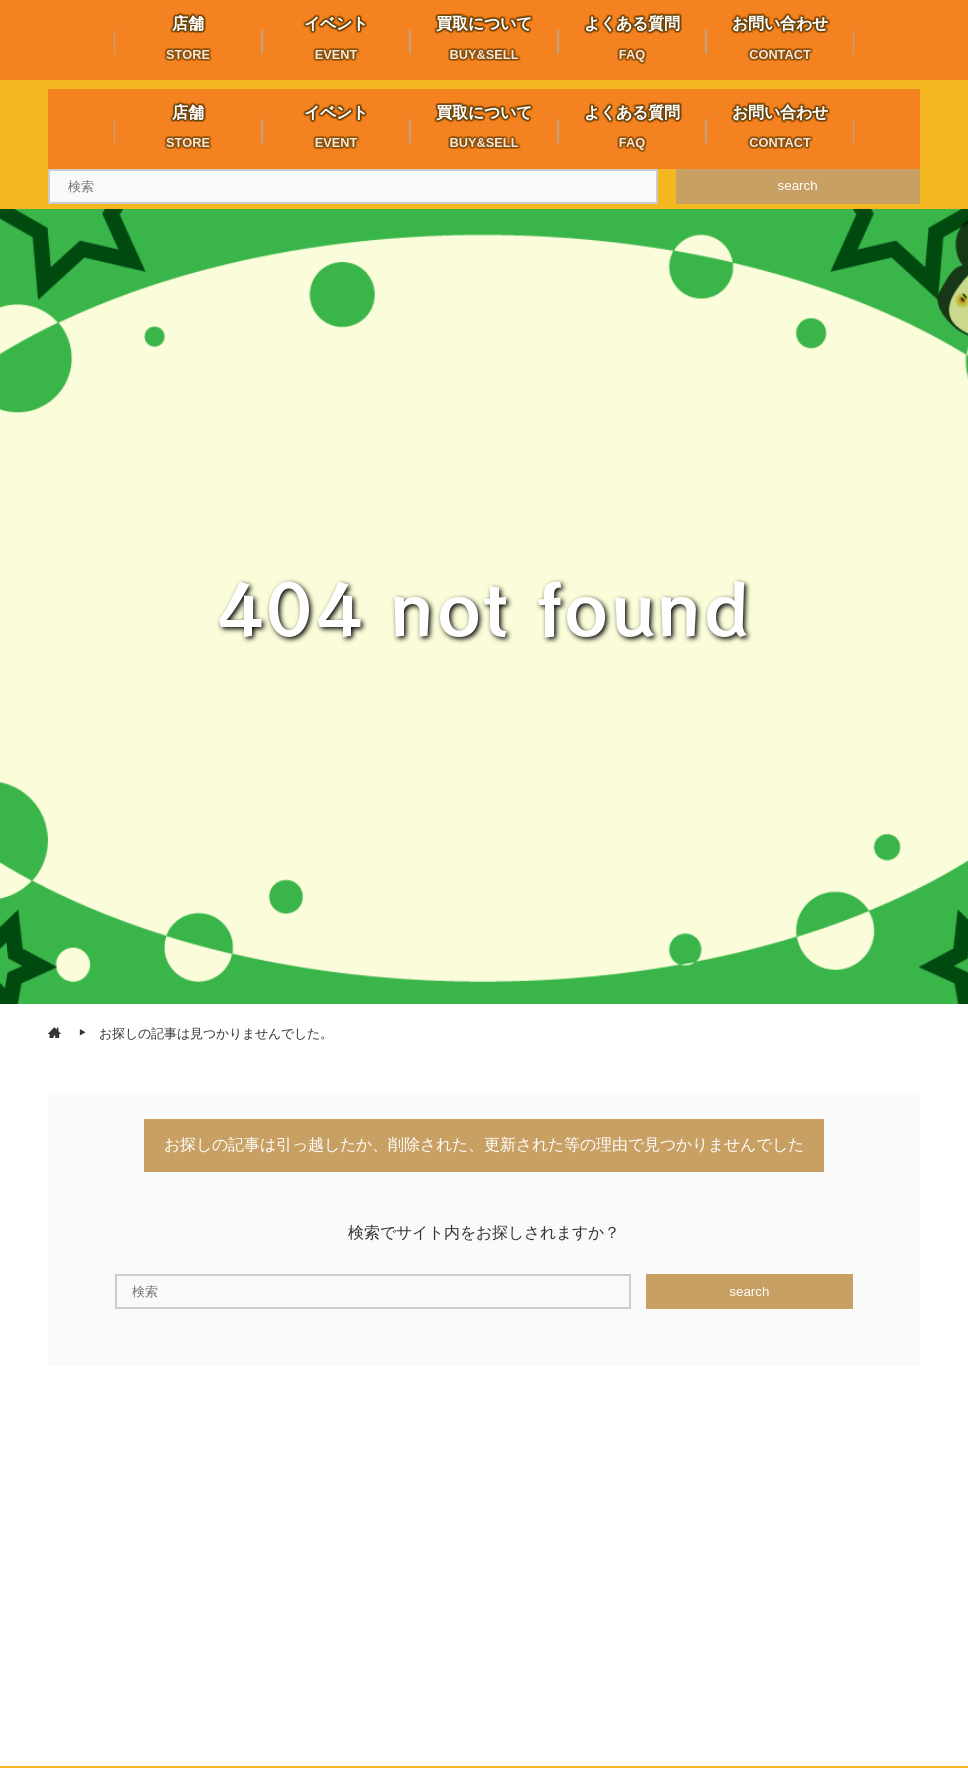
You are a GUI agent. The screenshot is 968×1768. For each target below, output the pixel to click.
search (798, 185)
